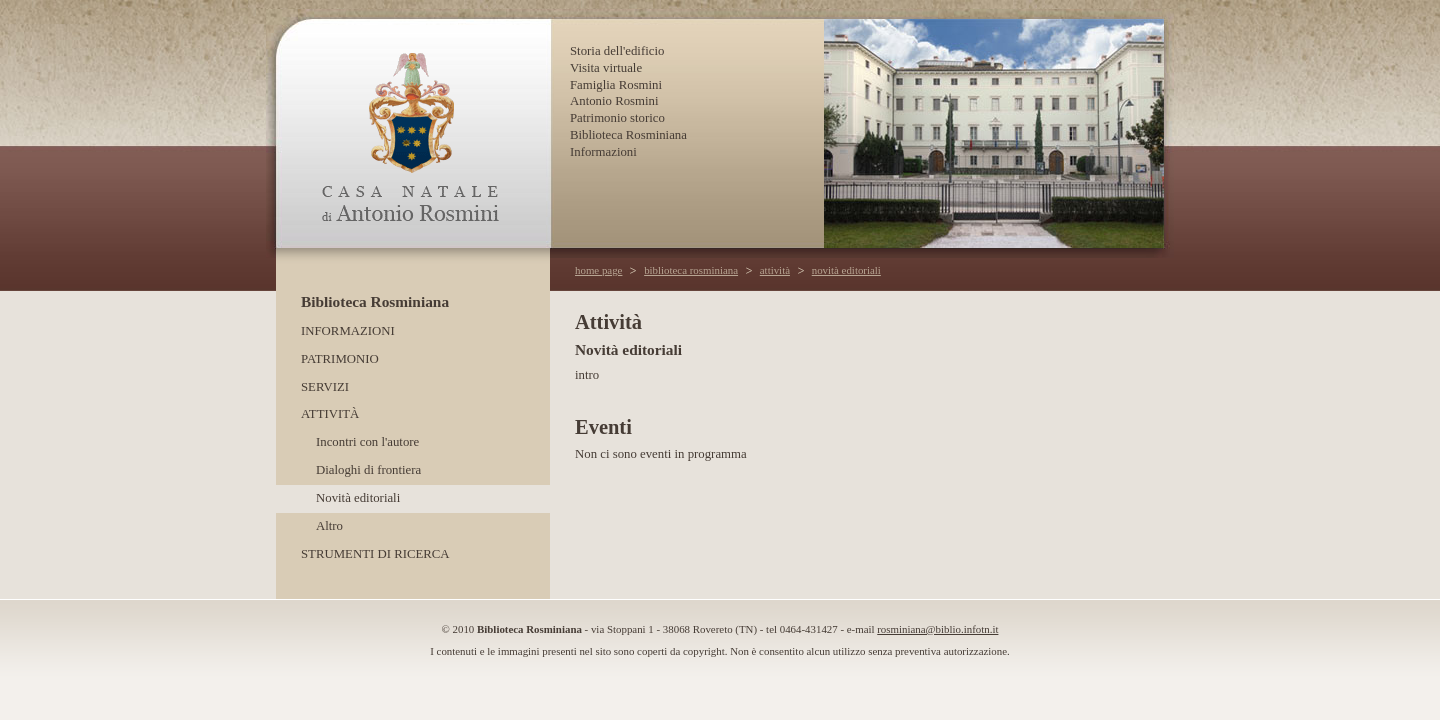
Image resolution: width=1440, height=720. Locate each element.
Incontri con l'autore (367, 442)
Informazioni (603, 152)
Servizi (325, 387)
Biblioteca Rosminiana (628, 135)
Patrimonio (340, 359)
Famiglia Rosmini (616, 85)
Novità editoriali (358, 498)
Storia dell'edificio (617, 51)
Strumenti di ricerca (375, 554)
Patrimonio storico (617, 118)
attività (775, 270)
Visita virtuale (606, 68)
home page (598, 270)
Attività (330, 414)
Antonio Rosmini (614, 101)
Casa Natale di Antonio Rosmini (413, 133)
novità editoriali (846, 270)
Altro (329, 526)
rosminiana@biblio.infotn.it (937, 629)
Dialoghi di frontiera (368, 470)
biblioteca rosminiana (691, 270)
